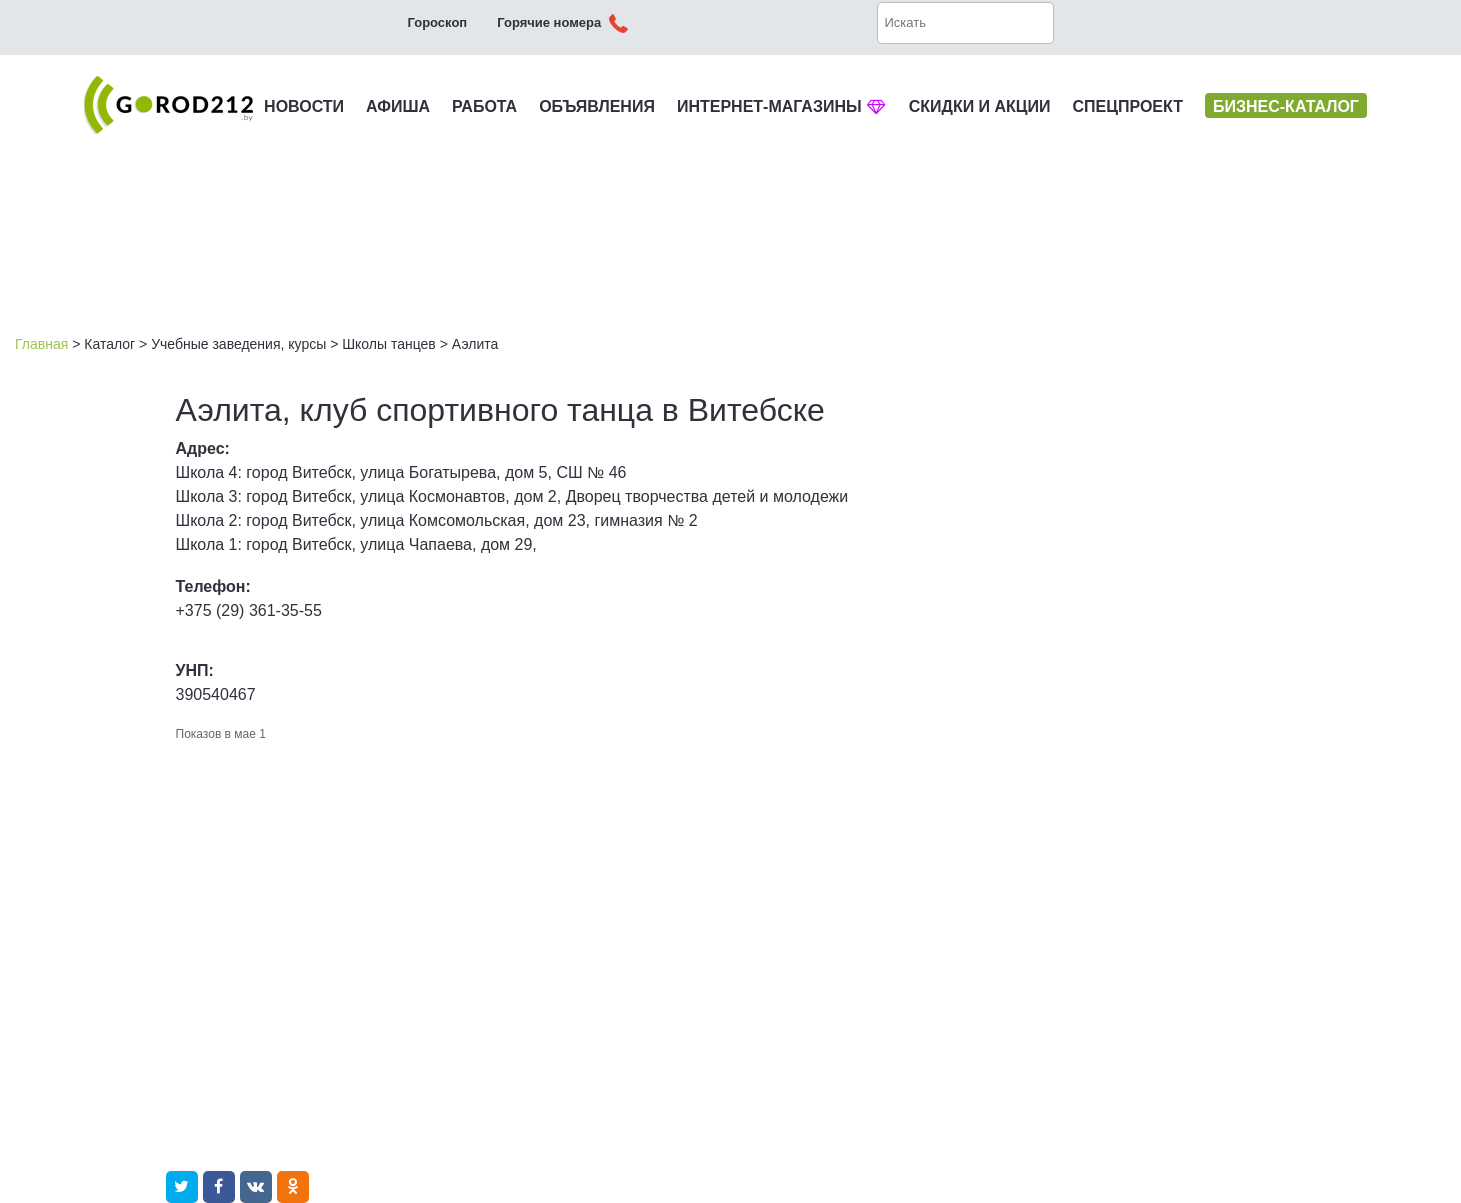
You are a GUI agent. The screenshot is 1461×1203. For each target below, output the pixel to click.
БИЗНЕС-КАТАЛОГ (1286, 106)
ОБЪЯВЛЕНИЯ (597, 106)
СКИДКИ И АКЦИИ (980, 106)
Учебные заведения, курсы (238, 344)
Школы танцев (389, 344)
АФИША (398, 106)
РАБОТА (484, 106)
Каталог (109, 344)
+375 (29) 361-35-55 (249, 610)
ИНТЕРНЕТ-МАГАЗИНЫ (782, 106)
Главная (41, 344)
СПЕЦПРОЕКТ (1128, 106)
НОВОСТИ (304, 106)
